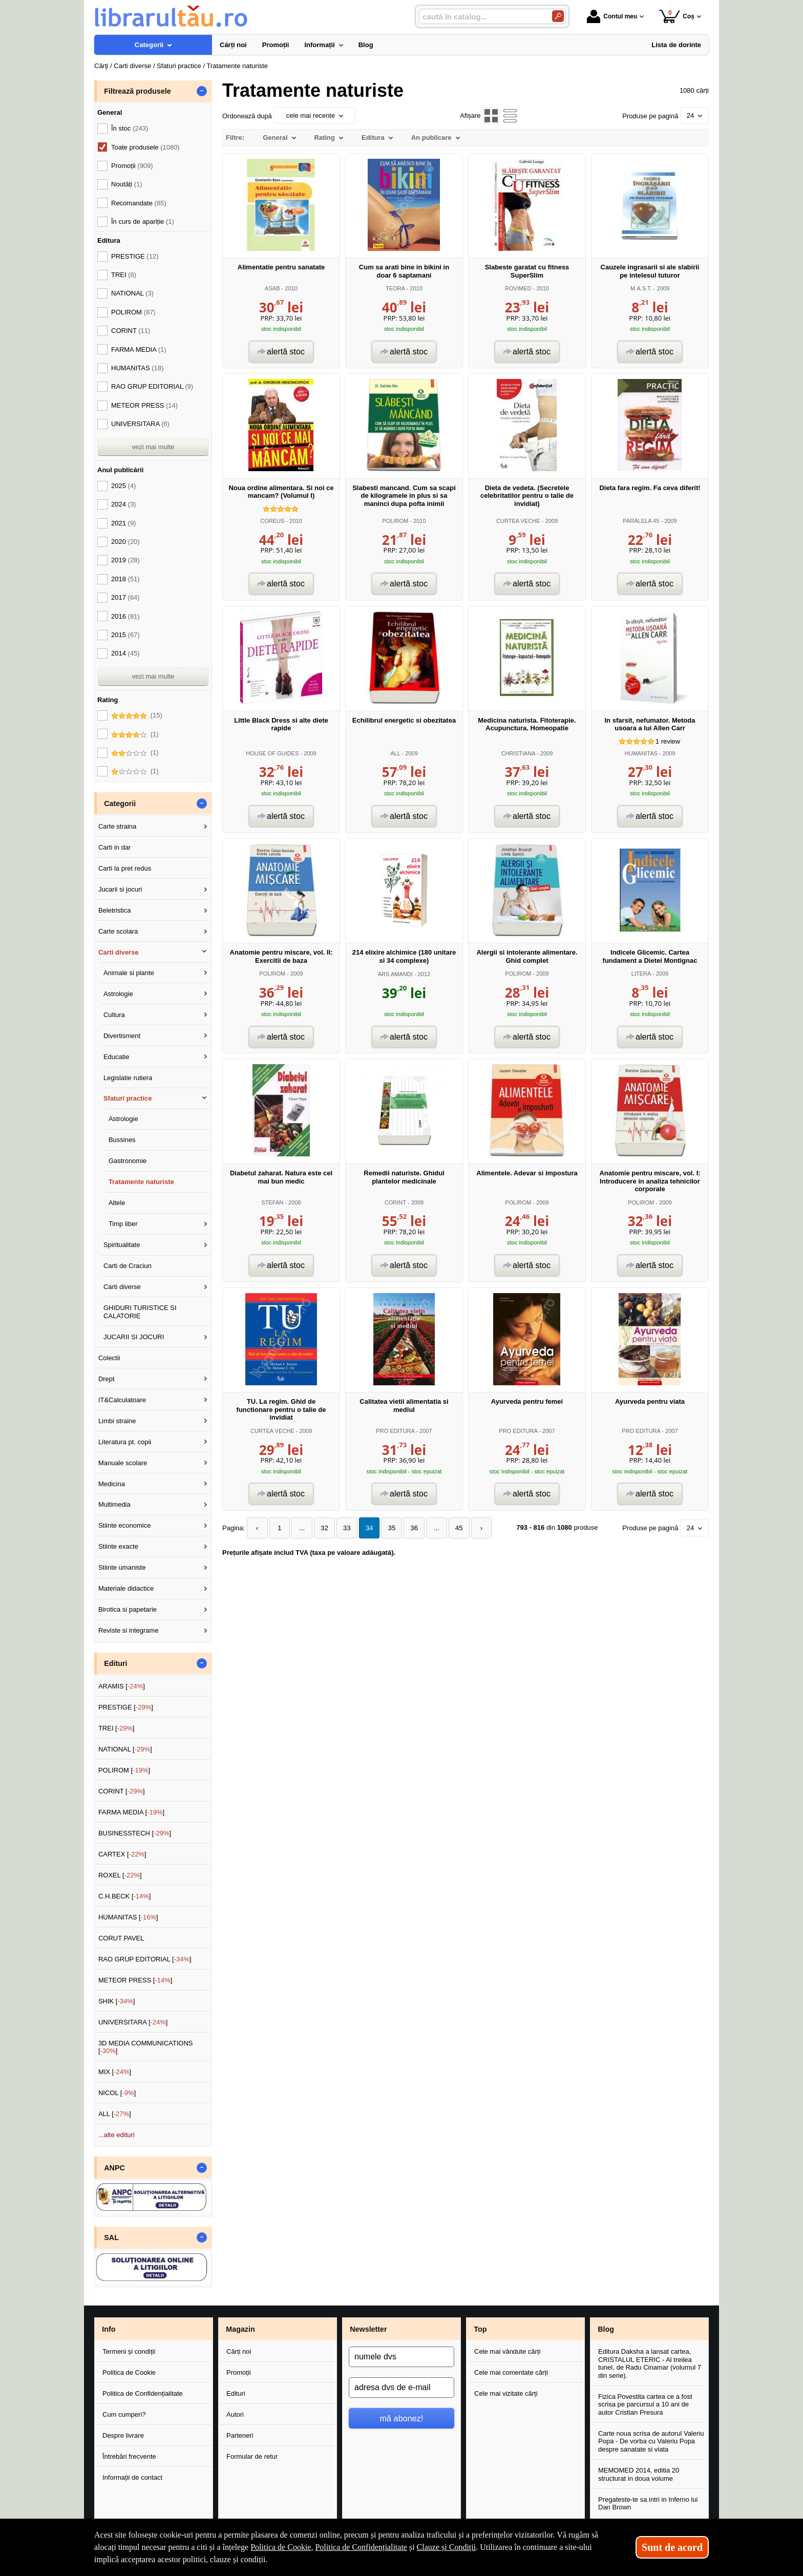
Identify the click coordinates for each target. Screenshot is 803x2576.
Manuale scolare (122, 1463)
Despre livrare (123, 2435)
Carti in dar (114, 847)
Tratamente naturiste (141, 1182)
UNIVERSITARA (140, 424)
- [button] (202, 91)
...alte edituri (116, 2135)
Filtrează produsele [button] (137, 91)
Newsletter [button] (368, 2329)
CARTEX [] (122, 1854)
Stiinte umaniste (122, 1567)
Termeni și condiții (128, 2351)
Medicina (111, 1484)
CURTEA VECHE (518, 521)
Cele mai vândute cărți (507, 2351)
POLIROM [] (124, 1770)
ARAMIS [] (121, 1686)
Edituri (235, 2393)
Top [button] (480, 2329)
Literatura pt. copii (124, 1442)
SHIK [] (116, 2001)
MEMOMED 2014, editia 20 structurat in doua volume (638, 2474)
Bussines (122, 1140)
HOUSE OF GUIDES (272, 753)
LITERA (641, 973)
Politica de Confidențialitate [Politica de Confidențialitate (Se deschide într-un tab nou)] (361, 2547)
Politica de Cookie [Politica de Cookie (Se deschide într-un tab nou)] (280, 2547)
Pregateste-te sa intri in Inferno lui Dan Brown (648, 2503)
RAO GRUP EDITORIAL (152, 386)
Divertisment (121, 1036)
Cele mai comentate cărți (511, 2372)
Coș (676, 16)
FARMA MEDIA (138, 349)
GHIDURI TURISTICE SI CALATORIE (140, 1312)
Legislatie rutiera (127, 1078)
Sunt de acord (672, 2547)
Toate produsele (145, 147)
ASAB (272, 288)
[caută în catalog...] (481, 16)
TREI (123, 275)
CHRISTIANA (518, 753)
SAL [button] (111, 2237)
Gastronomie (127, 1161)
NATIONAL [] (125, 1749)
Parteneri (239, 2435)
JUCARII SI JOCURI (133, 1337)
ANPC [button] (114, 2168)
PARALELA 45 (641, 521)
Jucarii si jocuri (120, 889)
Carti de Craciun (127, 1266)
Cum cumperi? (124, 2414)
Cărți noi (238, 2351)
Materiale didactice (126, 1588)
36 (407, 1528)
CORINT (395, 1202)
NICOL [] (117, 2093)
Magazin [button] (240, 2329)
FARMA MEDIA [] (131, 1812)
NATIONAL (132, 293)
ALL (395, 753)
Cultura (114, 1015)
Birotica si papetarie (127, 1609)
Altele (117, 1203)
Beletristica (114, 910)
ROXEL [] (120, 1875)
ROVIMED (518, 288)
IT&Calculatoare (122, 1400)
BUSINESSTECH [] (134, 1833)
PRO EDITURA (395, 1431)
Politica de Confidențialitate (142, 2393)
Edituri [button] (115, 1663)
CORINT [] (121, 1791)
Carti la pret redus (124, 868)
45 (450, 1528)
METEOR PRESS (144, 405)
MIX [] (114, 2072)
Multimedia (114, 1504)
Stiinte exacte (118, 1546)
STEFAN (272, 1202)
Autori (235, 2414)
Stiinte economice (124, 1525)
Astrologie (118, 994)
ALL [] (114, 2114)
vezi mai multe (153, 447)
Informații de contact (132, 2477)
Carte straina (117, 826)
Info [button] (108, 2329)
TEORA (395, 288)
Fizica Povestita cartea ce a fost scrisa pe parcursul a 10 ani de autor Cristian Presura (645, 2404)
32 (321, 1528)
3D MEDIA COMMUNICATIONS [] (145, 2047)
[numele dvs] (401, 2357)
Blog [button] (606, 2329)
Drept (106, 1379)
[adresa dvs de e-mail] (401, 2387)
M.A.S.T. (641, 288)
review (668, 741)
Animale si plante (128, 973)
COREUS (272, 521)
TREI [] (116, 1728)
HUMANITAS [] (128, 1917)
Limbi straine (117, 1421)
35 (385, 1528)
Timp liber (123, 1224)
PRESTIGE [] (125, 1707)
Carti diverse (118, 952)
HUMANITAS (641, 753)
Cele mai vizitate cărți (506, 2393)
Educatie (116, 1057)
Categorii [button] (120, 803)
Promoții (238, 2372)
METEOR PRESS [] (135, 1980)
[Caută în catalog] (558, 16)
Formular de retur (252, 2456)
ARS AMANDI (395, 974)
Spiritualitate (121, 1245)
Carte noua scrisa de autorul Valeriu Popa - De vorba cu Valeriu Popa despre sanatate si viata (651, 2441)
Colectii (109, 1358)
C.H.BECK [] (124, 1896)
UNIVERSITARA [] (133, 2022)
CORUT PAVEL (121, 1938)
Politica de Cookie (129, 2372)
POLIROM (395, 521)
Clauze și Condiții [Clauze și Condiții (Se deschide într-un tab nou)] (446, 2547)
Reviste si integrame (128, 1630)
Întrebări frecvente (129, 2456)
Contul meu (612, 16)
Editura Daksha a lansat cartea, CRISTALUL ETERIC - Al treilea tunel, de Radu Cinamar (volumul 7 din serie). (649, 2363)
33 (342, 1528)
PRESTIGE (134, 256)
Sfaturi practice (127, 1098)
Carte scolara (118, 931)
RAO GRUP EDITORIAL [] (145, 1959)
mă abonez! (402, 2418)
